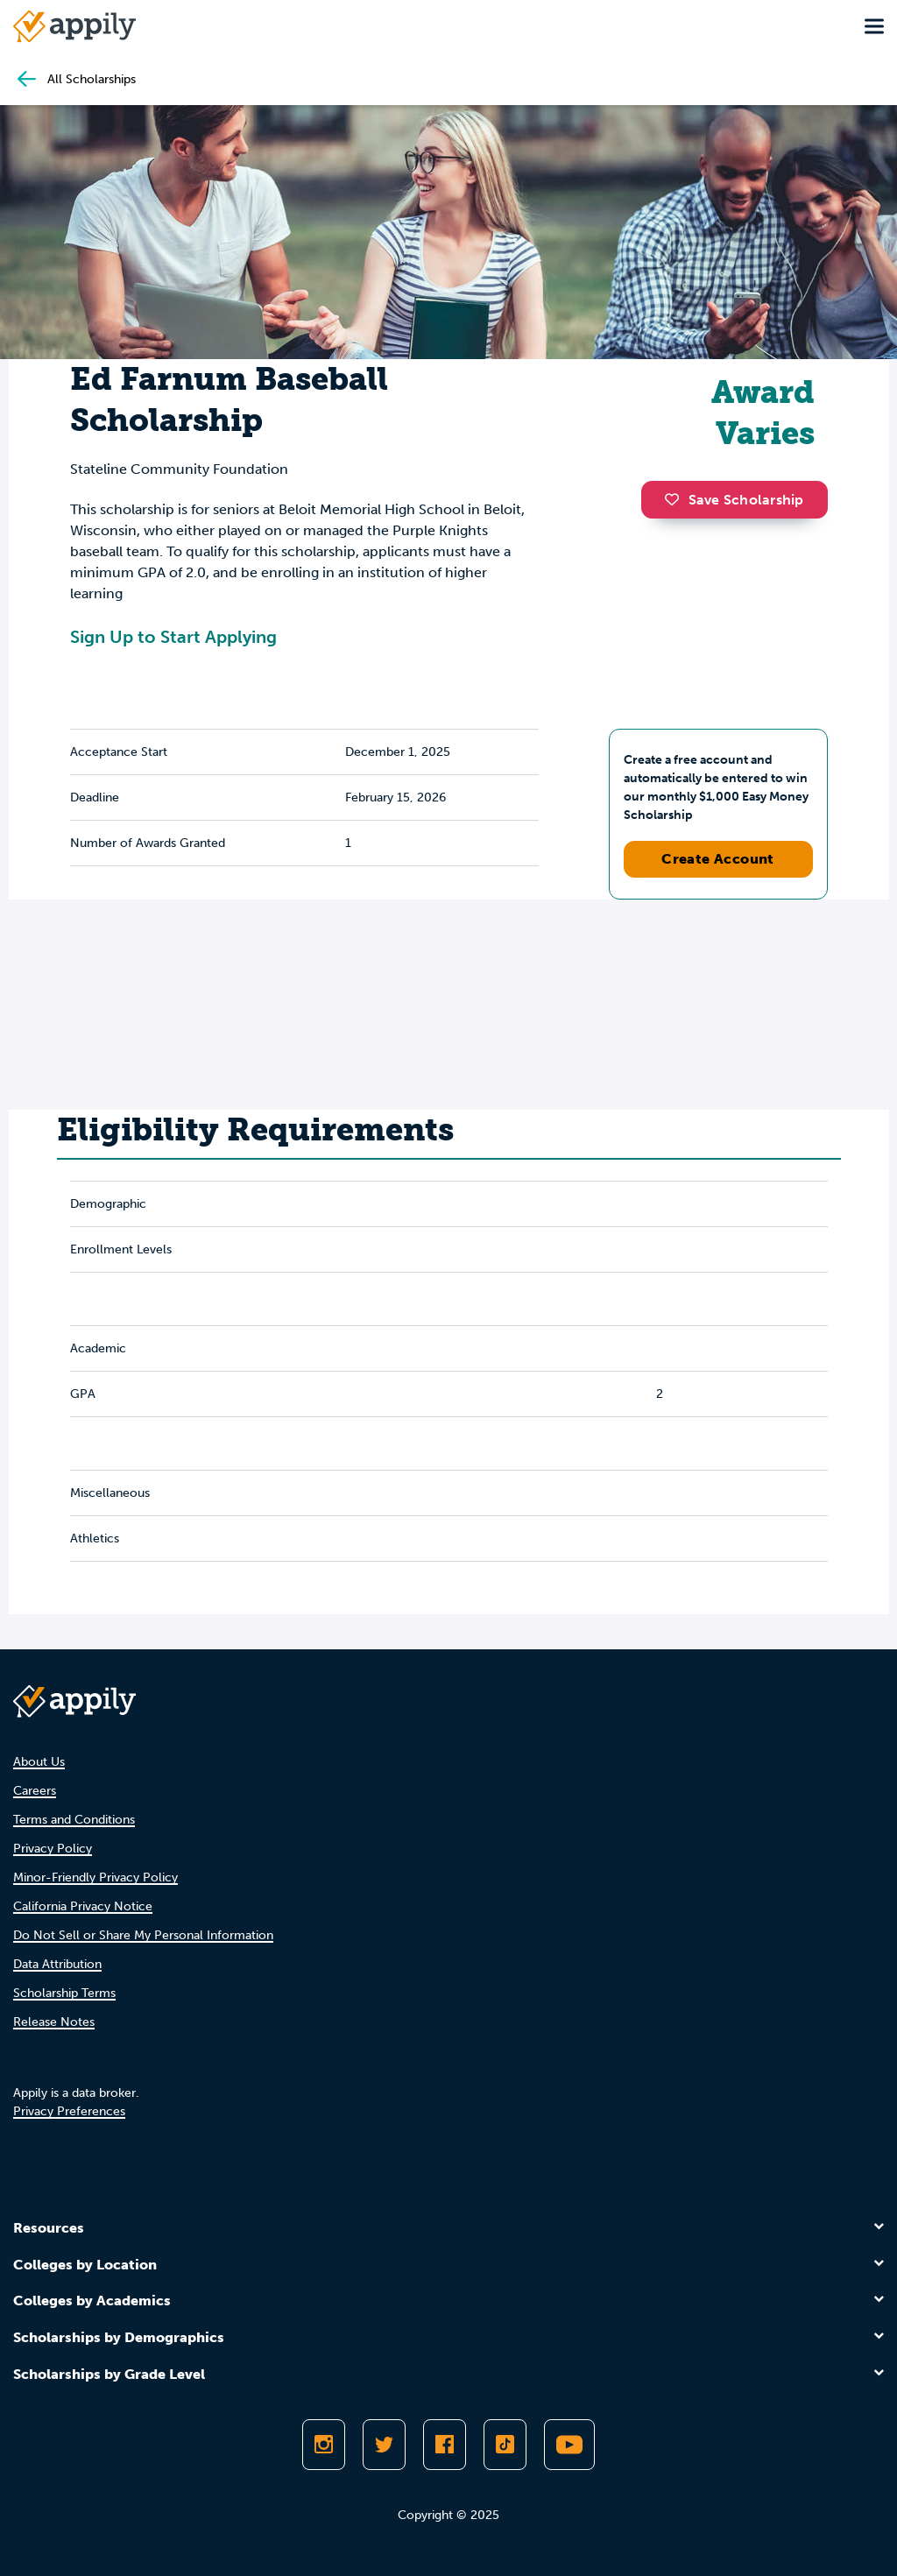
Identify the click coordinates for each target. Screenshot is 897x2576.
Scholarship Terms (64, 1993)
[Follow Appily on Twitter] (384, 2444)
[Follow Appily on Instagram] (323, 2444)
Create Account (717, 858)
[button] (676, 499)
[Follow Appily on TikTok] (505, 2444)
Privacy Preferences (69, 2111)
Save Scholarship (734, 499)
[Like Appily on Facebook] (444, 2444)
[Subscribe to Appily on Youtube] (569, 2444)
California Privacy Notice (82, 1906)
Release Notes (54, 2022)
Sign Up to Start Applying (173, 636)
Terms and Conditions (74, 1819)
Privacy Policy (52, 1848)
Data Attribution (57, 1964)
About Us (39, 1761)
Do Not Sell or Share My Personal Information (143, 1935)
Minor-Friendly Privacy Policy (95, 1877)
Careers (34, 1790)
